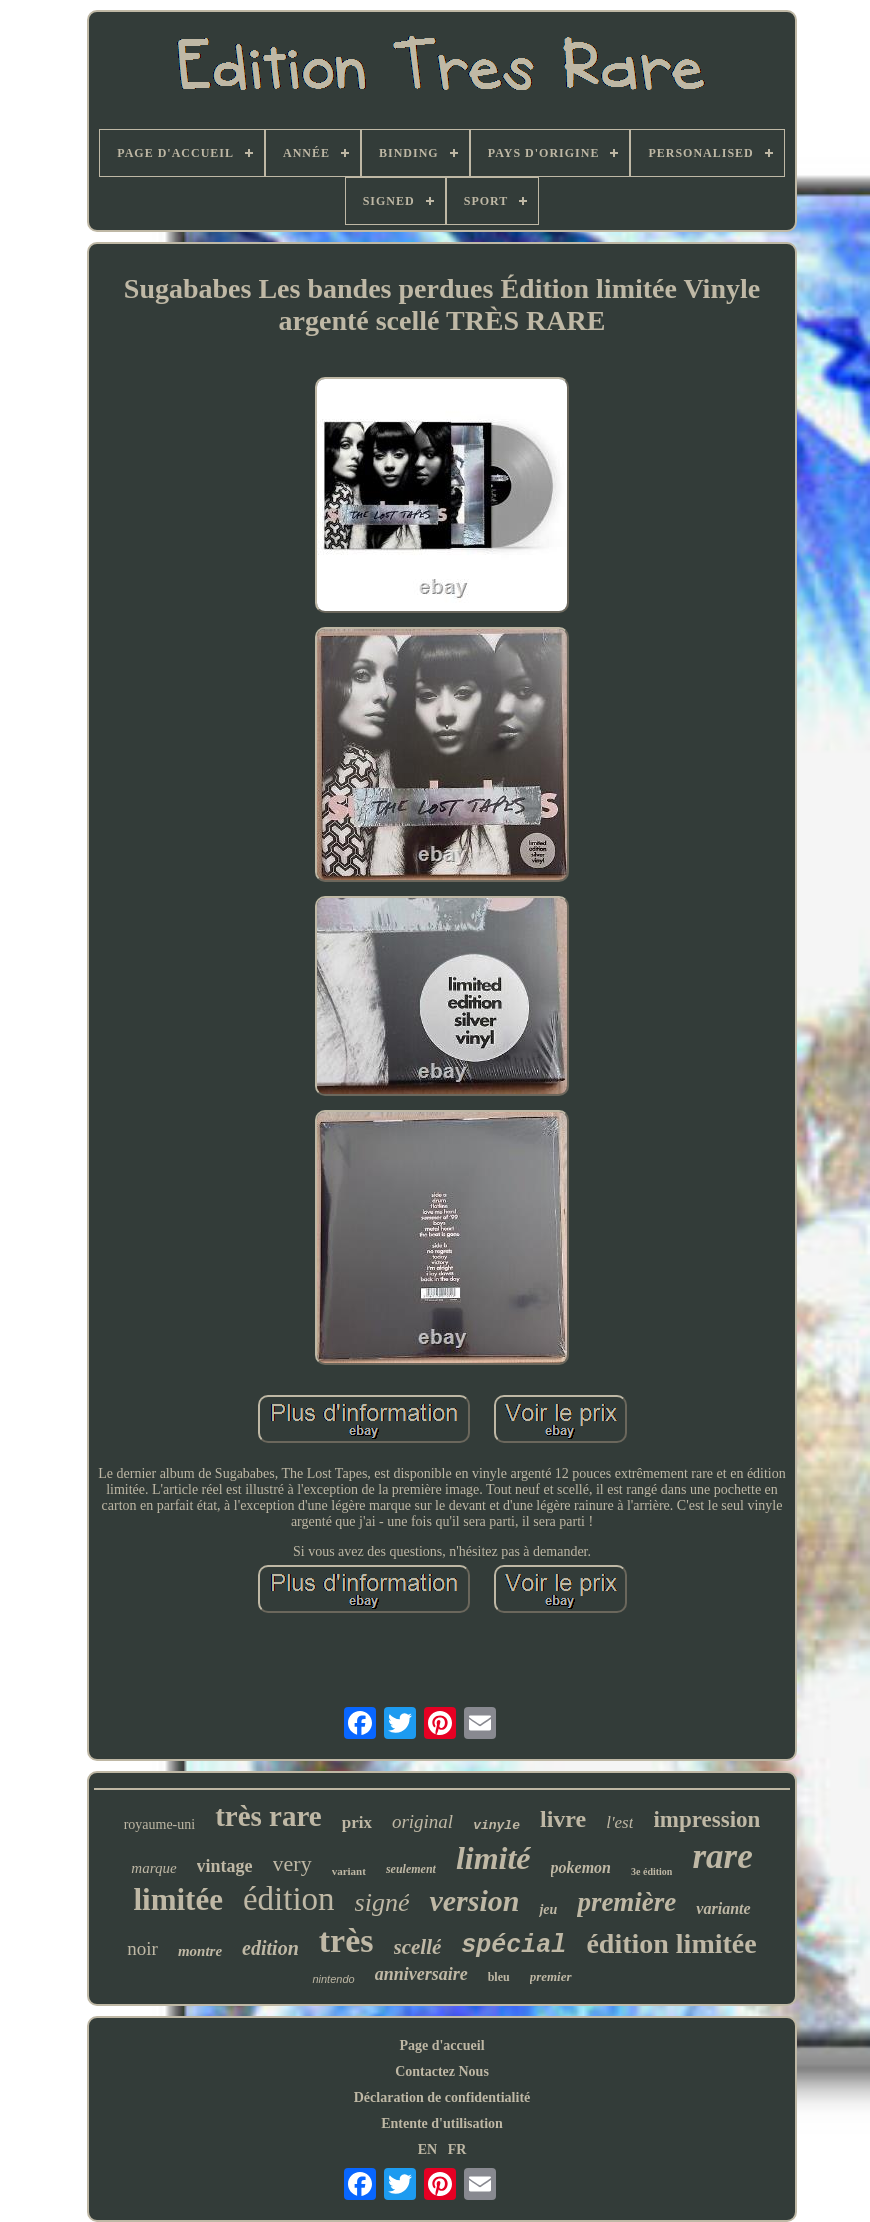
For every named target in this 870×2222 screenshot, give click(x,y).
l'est (619, 1822)
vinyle (496, 1825)
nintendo (333, 1979)
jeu (548, 1909)
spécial (513, 1945)
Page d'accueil (441, 2045)
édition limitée (671, 1943)
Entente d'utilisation (442, 2123)
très (346, 1940)
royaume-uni (160, 1824)
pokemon (581, 1867)
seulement (411, 1869)
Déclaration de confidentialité (442, 2097)
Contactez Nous (442, 2071)
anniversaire (421, 1974)
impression (706, 1819)
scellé (418, 1947)
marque (153, 1868)
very (292, 1863)
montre (200, 1951)
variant (349, 1871)
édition (289, 1899)
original (422, 1821)
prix (357, 1822)
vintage (225, 1866)
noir (142, 1948)
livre (563, 1819)
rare (722, 1856)
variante (723, 1908)
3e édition (651, 1871)
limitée (178, 1899)
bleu (499, 1977)
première (626, 1902)
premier (551, 1976)
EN (427, 2149)
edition (270, 1948)
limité (493, 1858)
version (474, 1900)
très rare (268, 1816)
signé (382, 1902)
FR (457, 2149)
